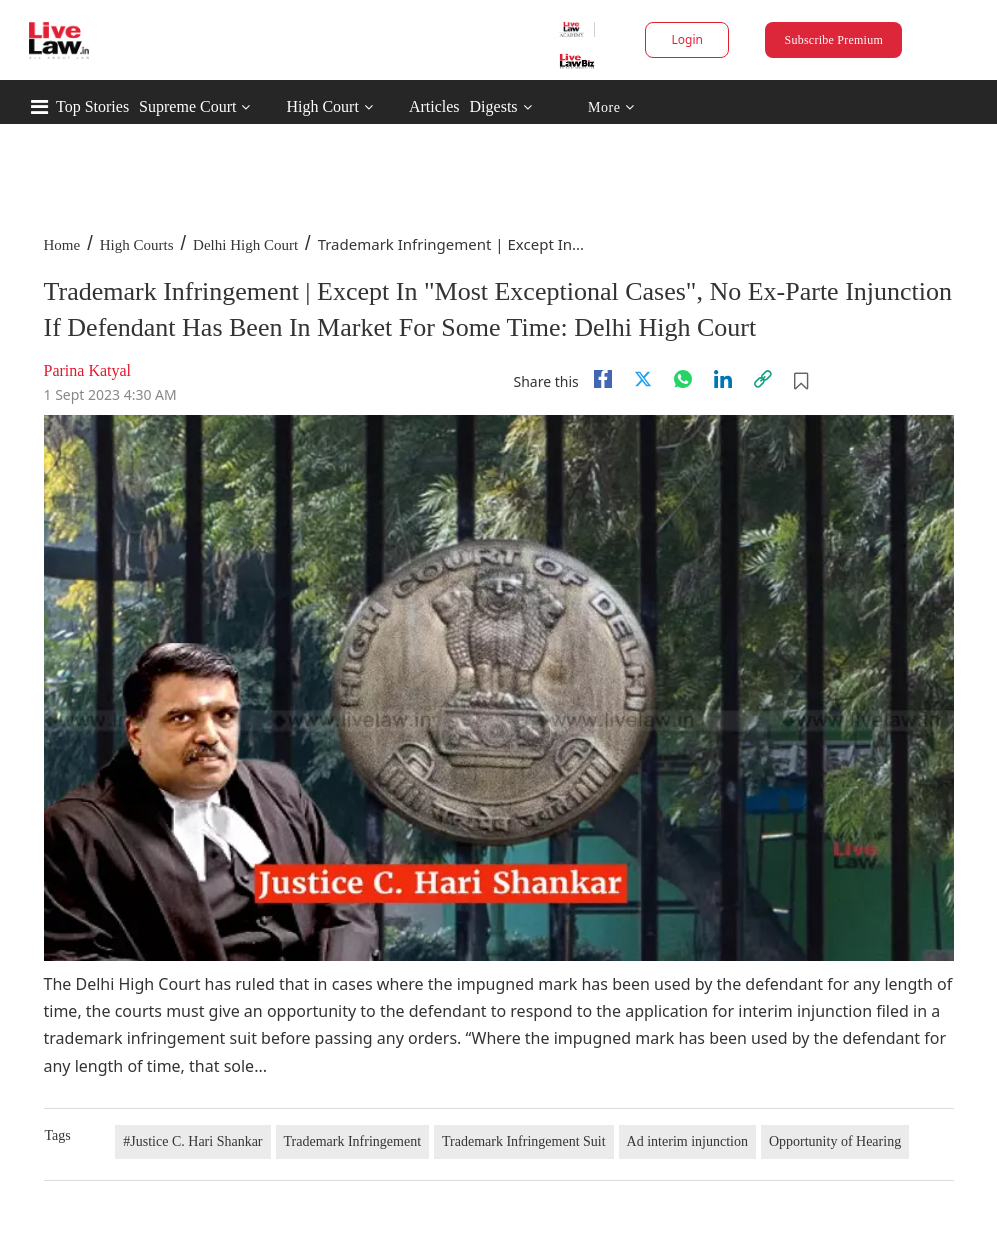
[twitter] (643, 379)
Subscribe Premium (834, 40)
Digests (494, 106)
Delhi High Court (245, 245)
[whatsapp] (683, 379)
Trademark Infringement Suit (524, 1141)
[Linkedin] (723, 379)
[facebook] (603, 379)
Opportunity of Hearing (835, 1141)
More (611, 107)
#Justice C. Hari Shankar (192, 1141)
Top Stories (92, 106)
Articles (434, 106)
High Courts (137, 245)
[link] (763, 379)
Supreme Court (187, 106)
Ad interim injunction (687, 1141)
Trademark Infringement (353, 1141)
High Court (322, 106)
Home (62, 245)
